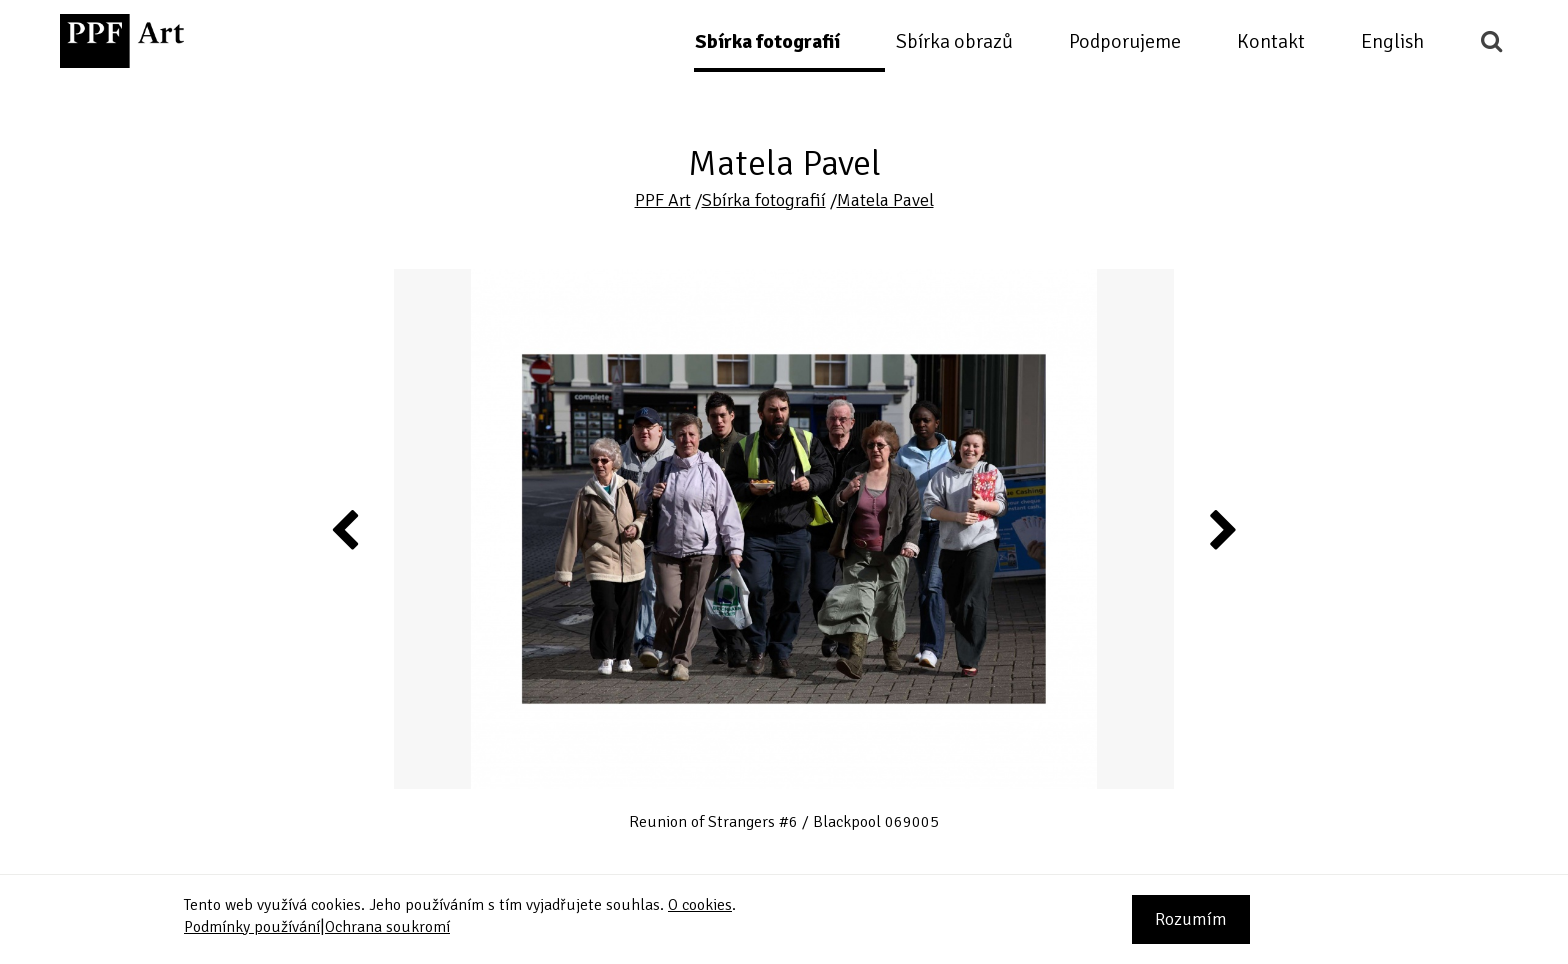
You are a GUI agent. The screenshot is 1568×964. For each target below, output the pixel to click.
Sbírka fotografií (767, 41)
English (1392, 41)
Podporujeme (1125, 41)
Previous (346, 529)
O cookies (700, 905)
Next (1221, 529)
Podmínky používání (252, 927)
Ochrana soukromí (387, 927)
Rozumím (1191, 919)
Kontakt (1271, 41)
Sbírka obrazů (954, 41)
